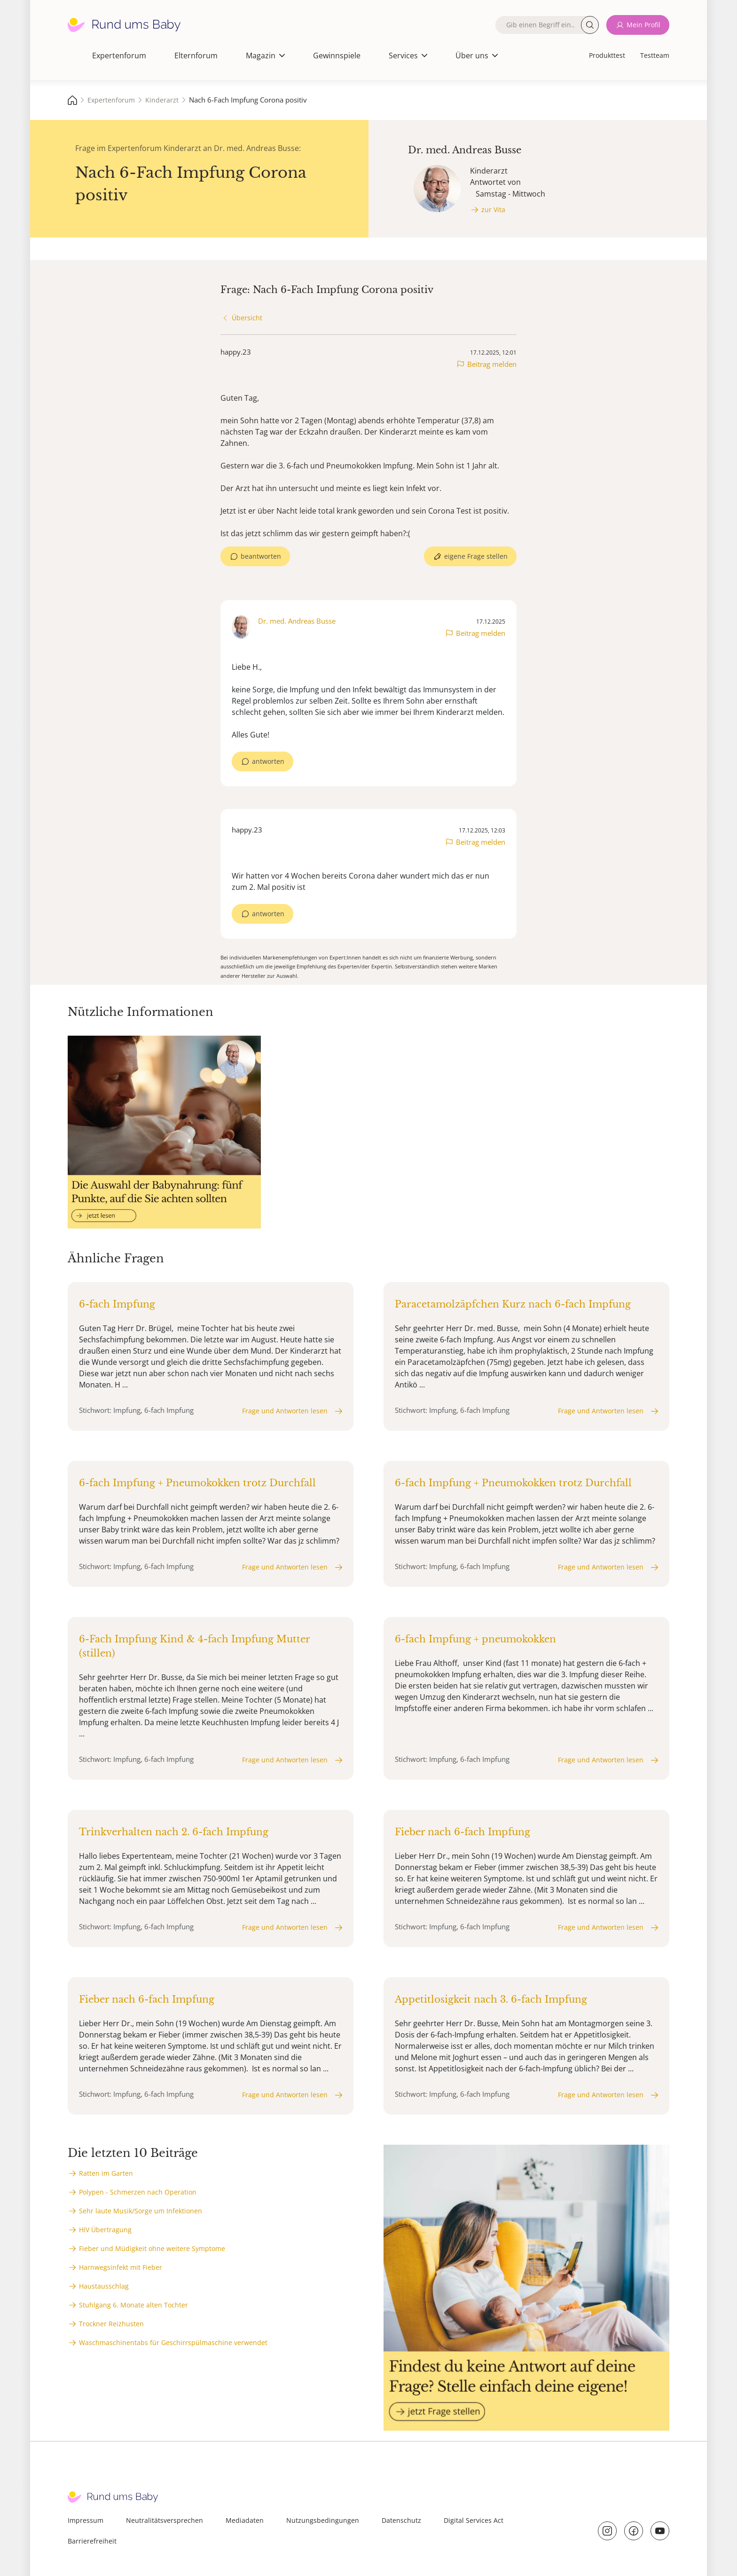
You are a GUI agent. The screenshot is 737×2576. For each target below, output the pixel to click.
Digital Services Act (473, 2520)
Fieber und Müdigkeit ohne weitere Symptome (152, 2248)
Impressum (85, 2520)
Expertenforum (119, 55)
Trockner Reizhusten (111, 2323)
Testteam (654, 55)
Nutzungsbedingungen (322, 2520)
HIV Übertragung (105, 2229)
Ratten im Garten (106, 2173)
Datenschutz (401, 2520)
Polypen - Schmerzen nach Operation (137, 2192)
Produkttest (607, 55)
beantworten (261, 556)
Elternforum (196, 55)
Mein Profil (643, 24)
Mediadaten (245, 2520)
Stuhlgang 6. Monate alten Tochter (133, 2304)
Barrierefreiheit (92, 2540)
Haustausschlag (104, 2286)
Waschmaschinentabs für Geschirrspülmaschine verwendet (173, 2342)
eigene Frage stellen (476, 556)
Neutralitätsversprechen (164, 2520)
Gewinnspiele (337, 55)
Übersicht (247, 317)
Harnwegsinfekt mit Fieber (120, 2267)
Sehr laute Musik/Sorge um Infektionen (140, 2210)
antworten (268, 761)
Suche (590, 25)
